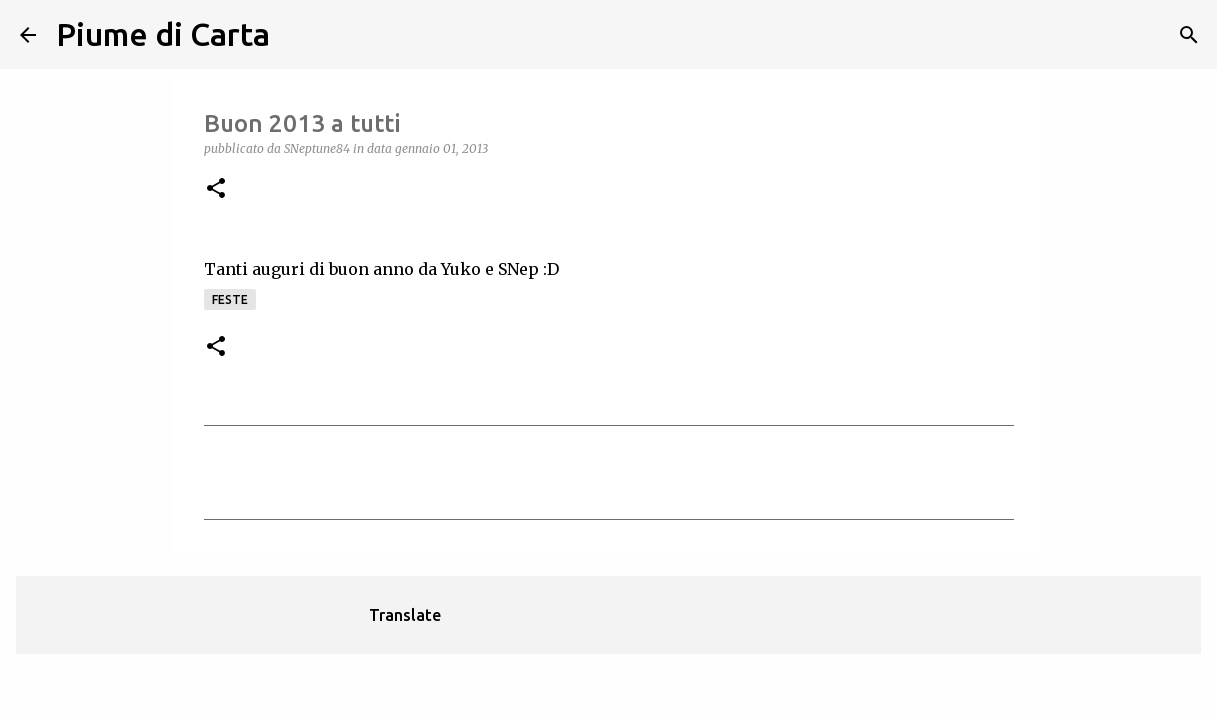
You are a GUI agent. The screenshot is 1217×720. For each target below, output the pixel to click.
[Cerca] (298, 35)
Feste (230, 299)
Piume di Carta (163, 34)
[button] (216, 189)
